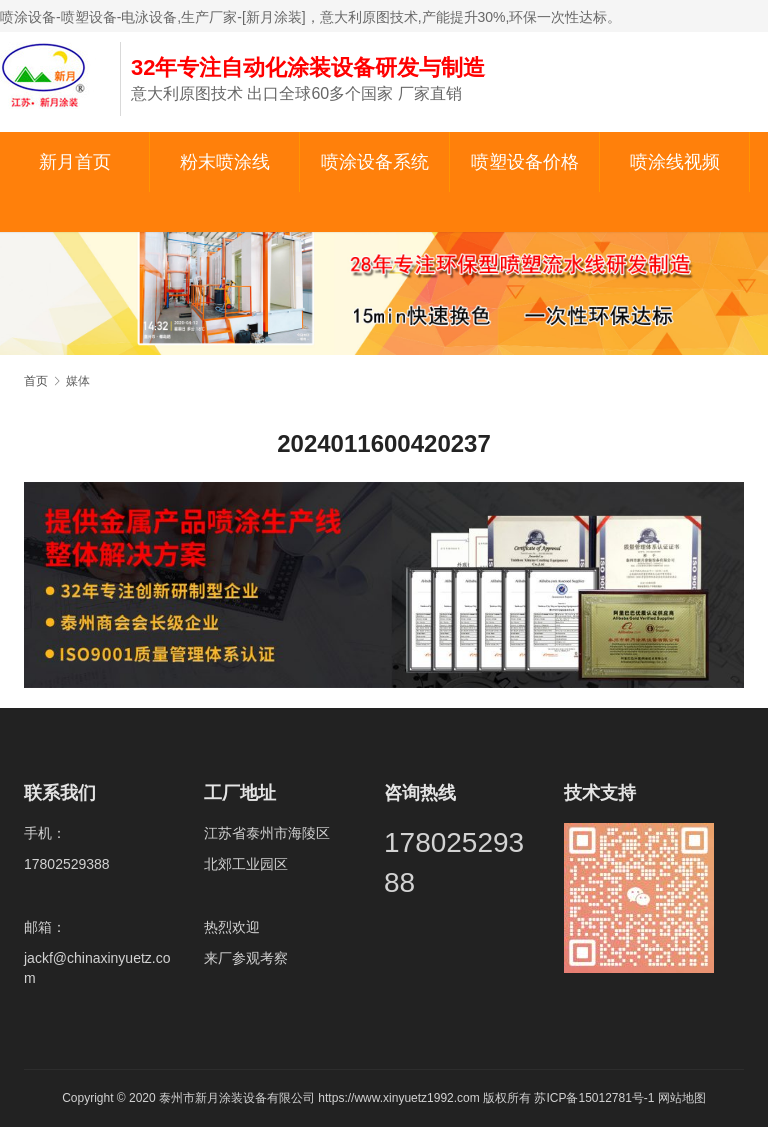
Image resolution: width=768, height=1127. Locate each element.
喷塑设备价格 (525, 162)
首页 (36, 381)
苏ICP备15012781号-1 (595, 1098)
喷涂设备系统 (375, 162)
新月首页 (75, 162)
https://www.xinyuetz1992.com (398, 1098)
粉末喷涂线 (225, 162)
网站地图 (682, 1098)
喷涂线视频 (675, 162)
